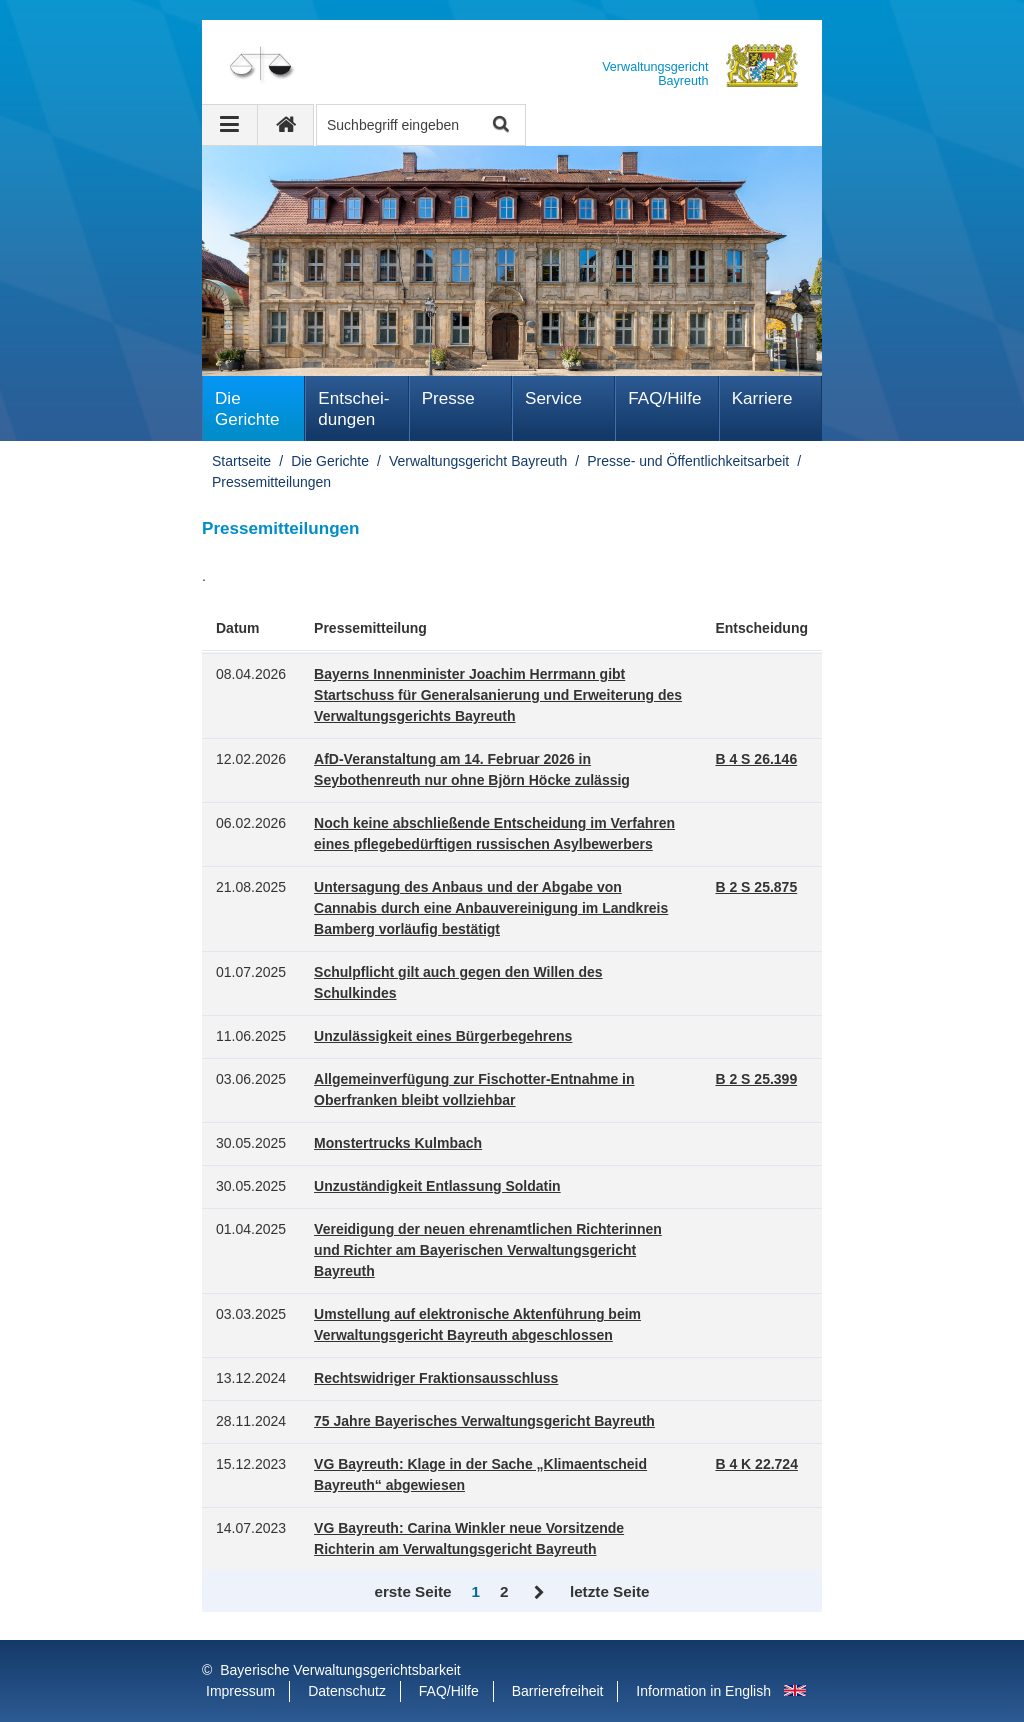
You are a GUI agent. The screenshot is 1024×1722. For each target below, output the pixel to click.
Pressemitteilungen (271, 482)
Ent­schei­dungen (353, 409)
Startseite (241, 461)
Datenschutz (347, 1691)
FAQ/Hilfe (664, 398)
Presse (448, 398)
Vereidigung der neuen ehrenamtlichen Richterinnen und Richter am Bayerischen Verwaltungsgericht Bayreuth (488, 1250)
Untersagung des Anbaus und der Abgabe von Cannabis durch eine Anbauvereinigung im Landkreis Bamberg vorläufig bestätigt (491, 908)
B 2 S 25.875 (756, 887)
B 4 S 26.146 (756, 759)
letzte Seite (610, 1591)
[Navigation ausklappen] (230, 125)
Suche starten (499, 125)
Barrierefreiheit (558, 1691)
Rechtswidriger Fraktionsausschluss (436, 1378)
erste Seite (412, 1591)
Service (553, 398)
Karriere (762, 398)
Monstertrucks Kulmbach (398, 1143)
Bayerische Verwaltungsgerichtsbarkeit (340, 1670)
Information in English (703, 1691)
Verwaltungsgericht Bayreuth (478, 461)
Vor (539, 1593)
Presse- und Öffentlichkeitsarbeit (688, 461)
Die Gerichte (247, 409)
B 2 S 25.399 (756, 1079)
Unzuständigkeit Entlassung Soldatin (437, 1186)
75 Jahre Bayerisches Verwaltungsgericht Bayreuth (484, 1421)
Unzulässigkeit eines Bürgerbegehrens (443, 1036)
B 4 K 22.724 (756, 1464)
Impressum (240, 1691)
